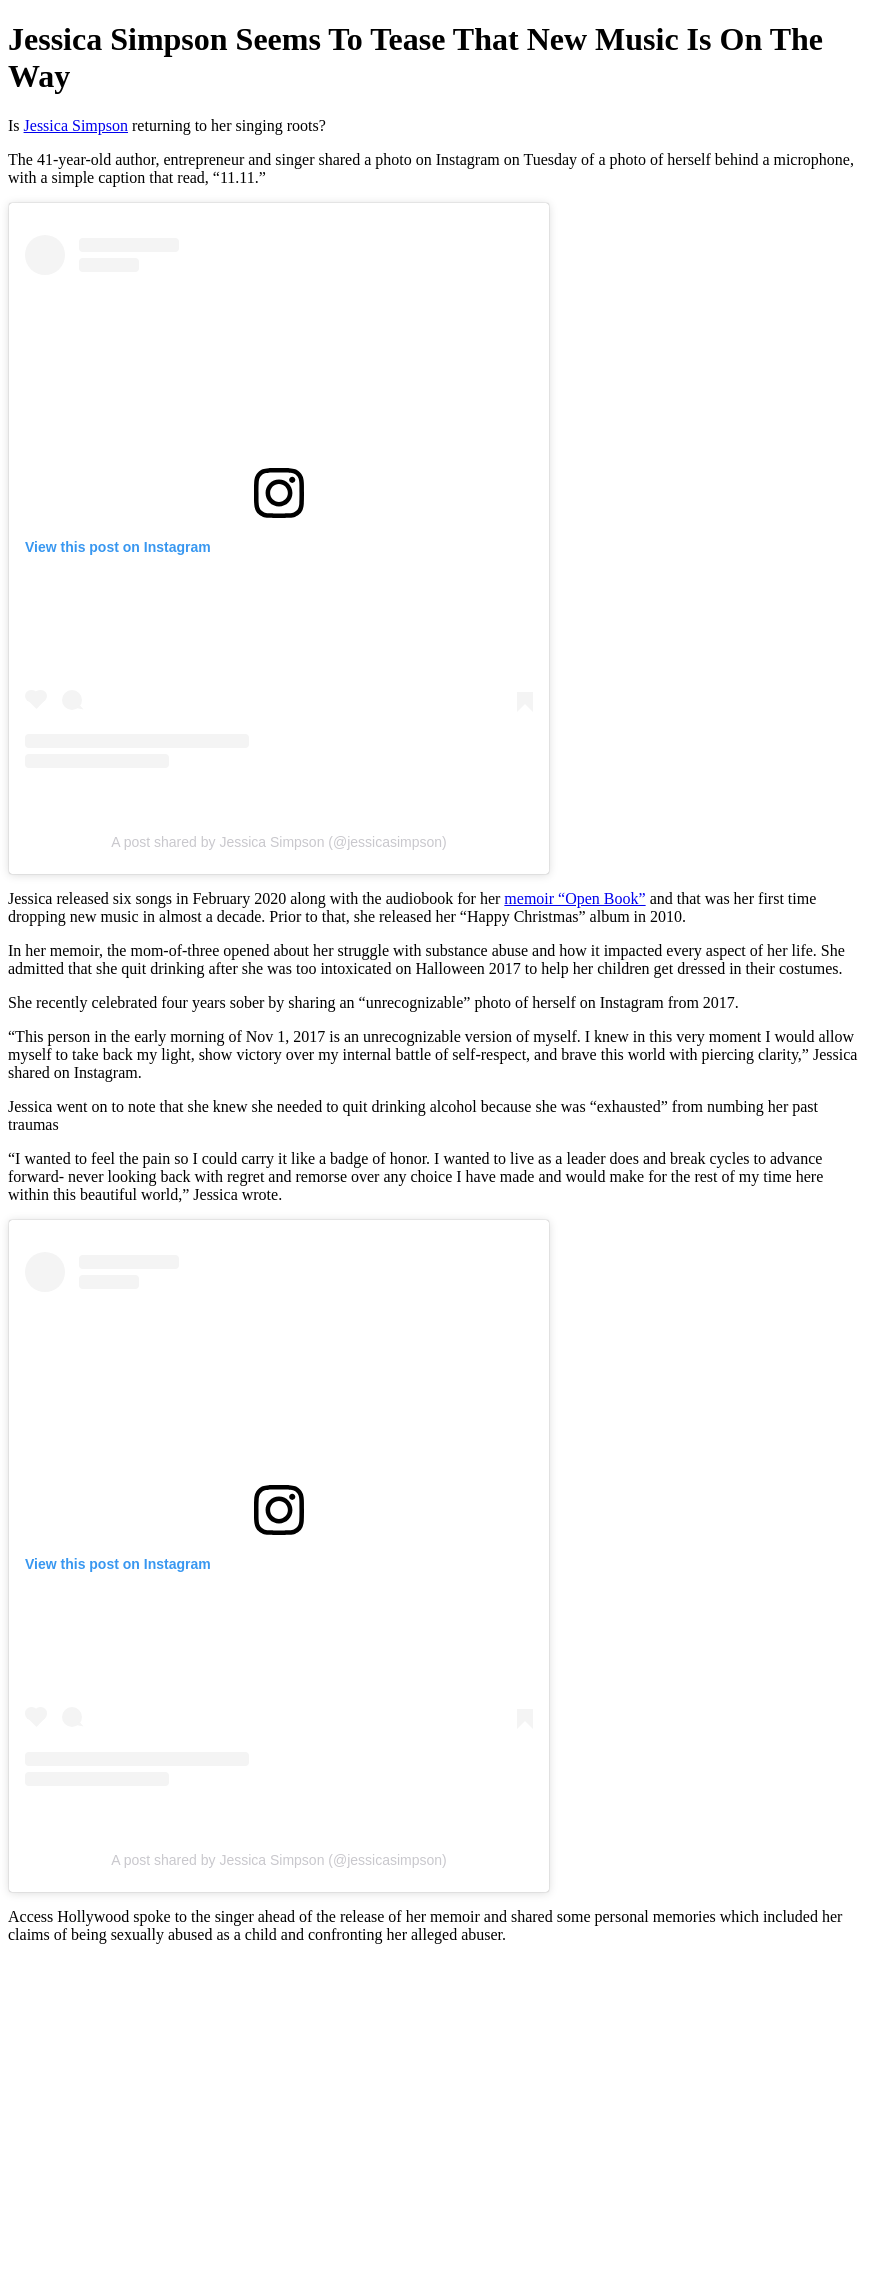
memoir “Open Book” (574, 898)
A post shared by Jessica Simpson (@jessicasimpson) (279, 842)
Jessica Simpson (76, 125)
